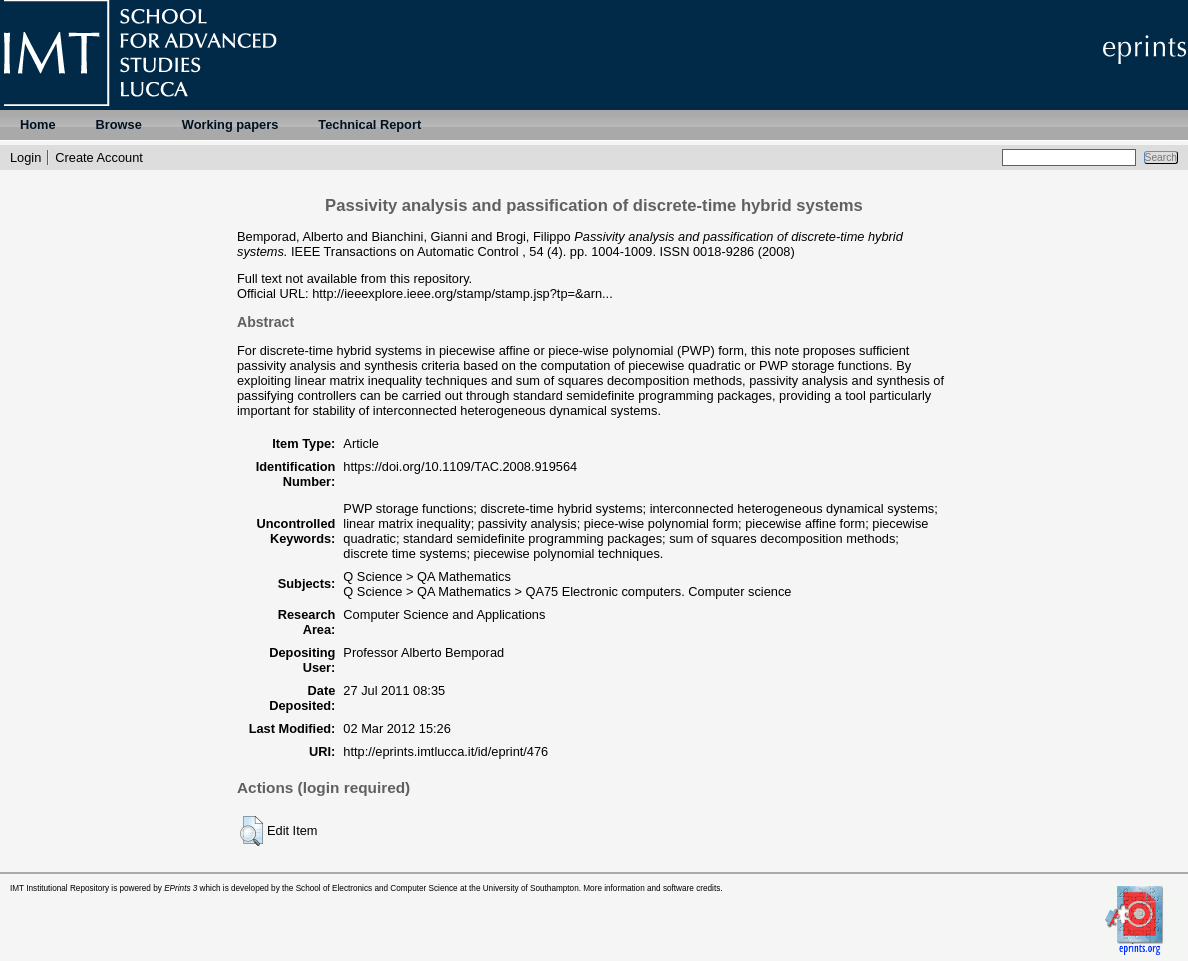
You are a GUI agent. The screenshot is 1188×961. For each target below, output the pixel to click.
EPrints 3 (180, 888)
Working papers (230, 124)
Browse (119, 124)
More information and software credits (651, 888)
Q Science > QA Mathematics (427, 576)
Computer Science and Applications (444, 614)
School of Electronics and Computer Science (377, 888)
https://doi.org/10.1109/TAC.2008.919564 (460, 466)
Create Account (99, 157)
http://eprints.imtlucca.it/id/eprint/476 (445, 751)
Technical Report (369, 124)
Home (38, 124)
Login (25, 157)
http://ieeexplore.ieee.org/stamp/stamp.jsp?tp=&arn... (462, 293)
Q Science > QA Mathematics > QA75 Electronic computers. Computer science (567, 591)
